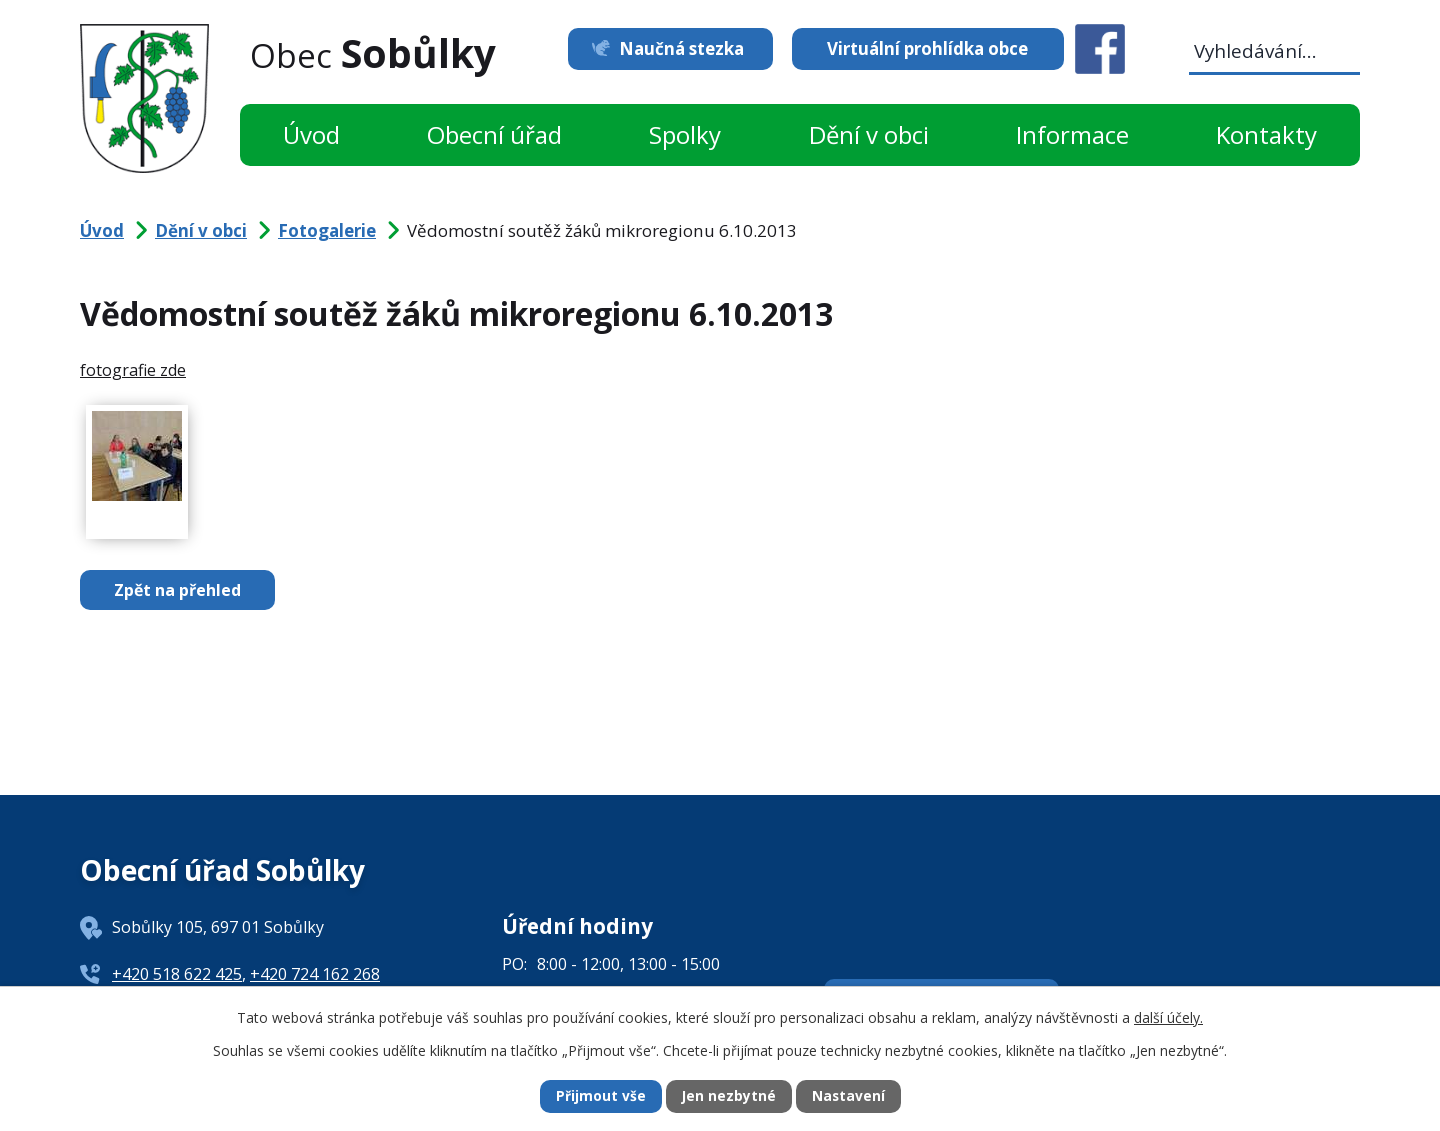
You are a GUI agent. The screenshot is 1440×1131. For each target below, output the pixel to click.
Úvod (311, 134)
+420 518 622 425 (177, 974)
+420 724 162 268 (315, 974)
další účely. (1168, 1016)
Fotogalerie (327, 230)
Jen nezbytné (728, 1096)
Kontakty (1266, 134)
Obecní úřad (494, 134)
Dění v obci (869, 134)
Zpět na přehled (179, 590)
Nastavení (849, 1096)
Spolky (685, 134)
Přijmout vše (600, 1096)
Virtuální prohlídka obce (927, 48)
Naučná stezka (677, 48)
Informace (1072, 134)
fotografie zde (133, 370)
